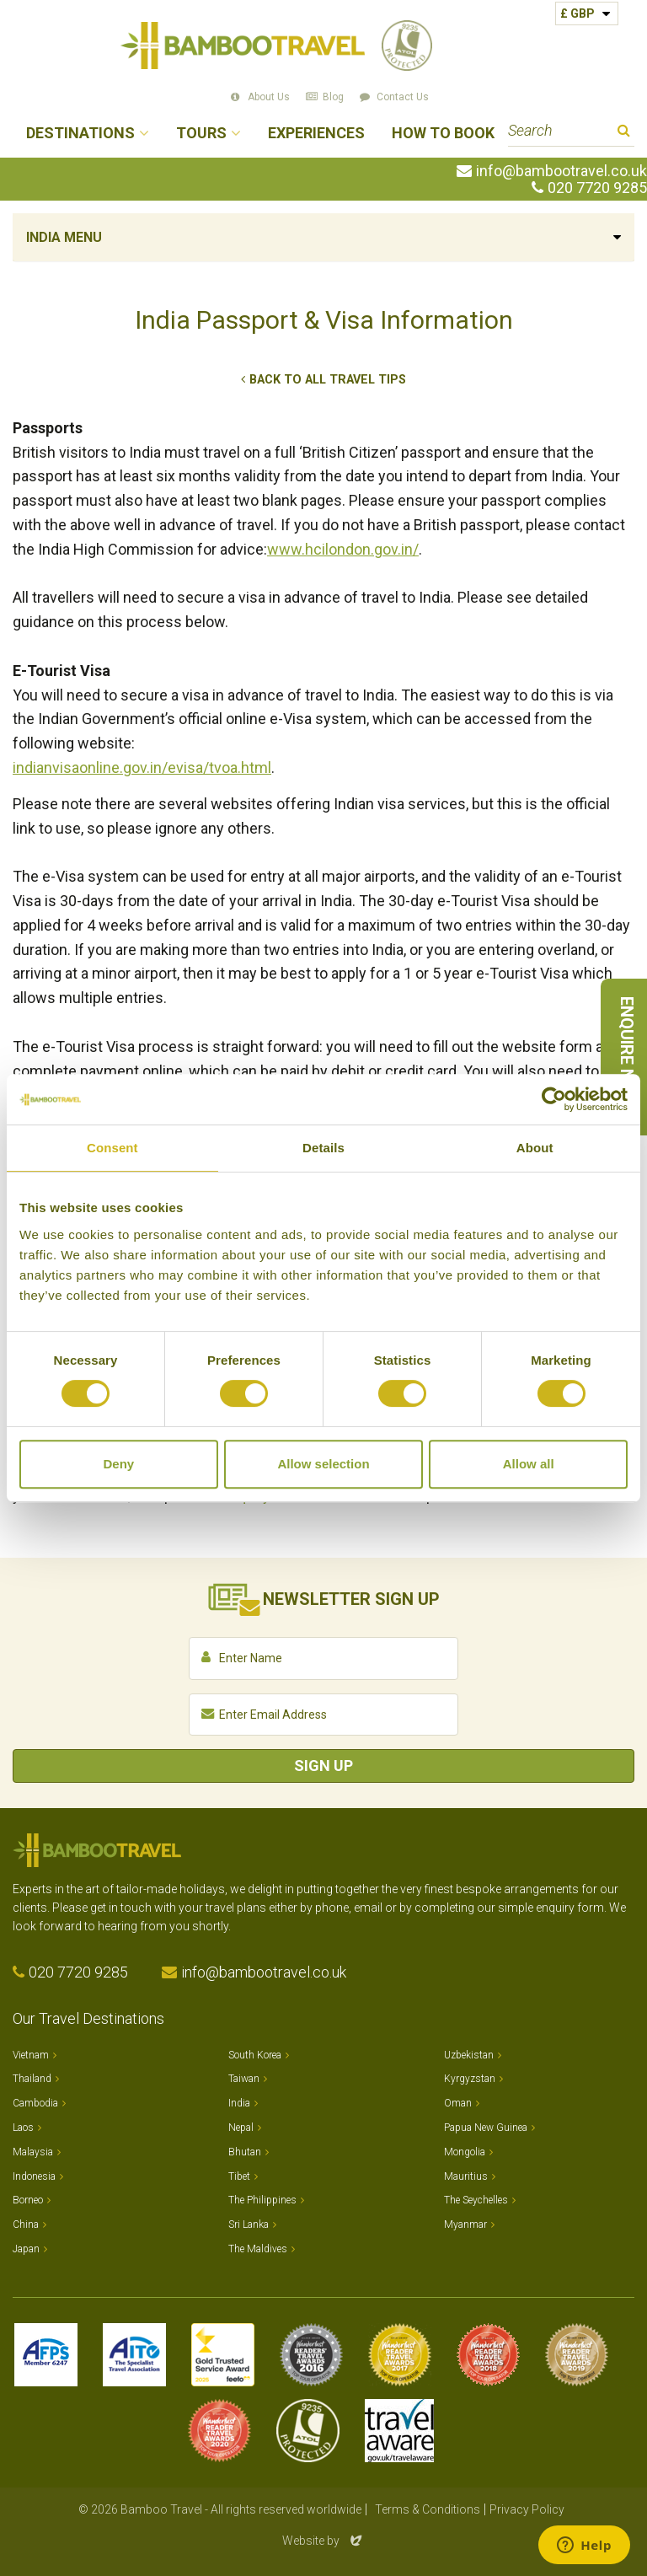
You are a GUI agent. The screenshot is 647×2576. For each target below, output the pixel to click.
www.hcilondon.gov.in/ (343, 549)
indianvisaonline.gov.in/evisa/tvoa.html (142, 767)
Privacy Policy (526, 2509)
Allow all (528, 1464)
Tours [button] (201, 134)
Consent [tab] (112, 1147)
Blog (333, 97)
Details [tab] (323, 1147)
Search (623, 133)
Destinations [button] (80, 134)
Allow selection (323, 1464)
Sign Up (323, 1765)
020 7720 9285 (597, 188)
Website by (323, 2540)
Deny (118, 1464)
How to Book (443, 134)
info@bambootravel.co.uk (561, 171)
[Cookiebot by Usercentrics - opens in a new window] (554, 1099)
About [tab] (534, 1147)
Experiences (316, 134)
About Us (269, 97)
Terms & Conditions (427, 2509)
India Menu (64, 237)
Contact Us (403, 97)
